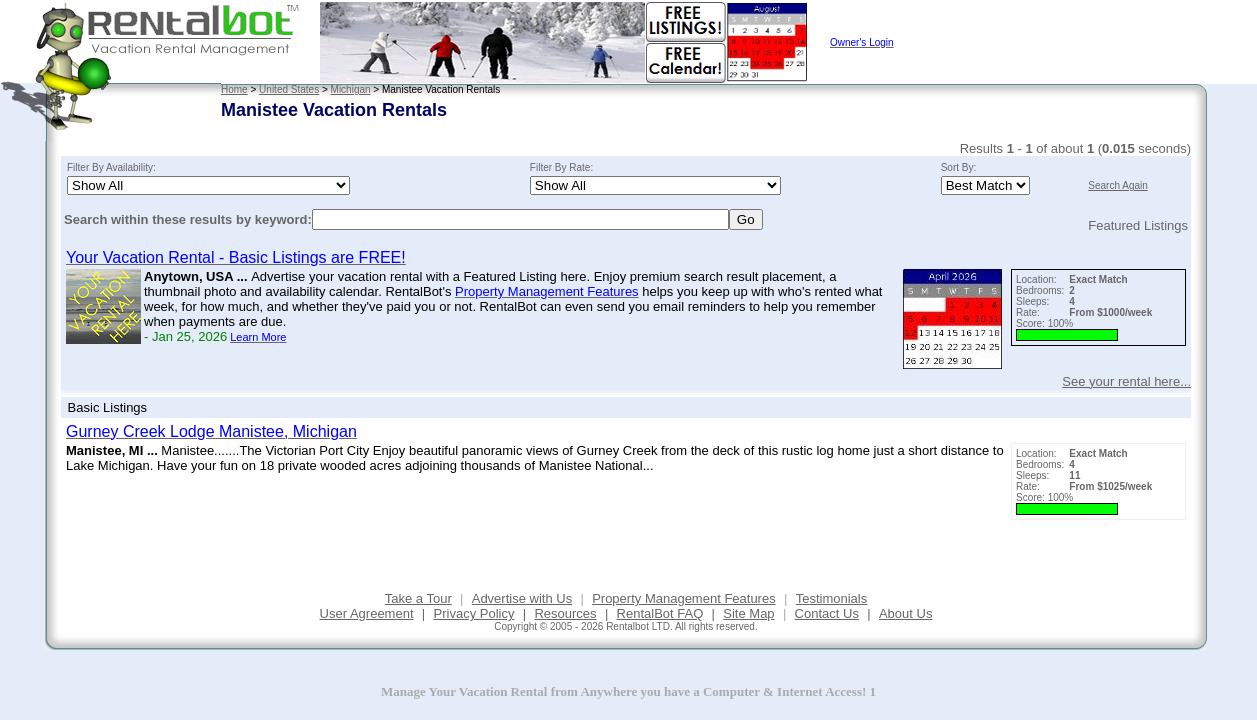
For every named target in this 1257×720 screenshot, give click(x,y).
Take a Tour (418, 598)
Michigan (351, 89)
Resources (565, 613)
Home (234, 89)
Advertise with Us (522, 598)
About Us (905, 613)
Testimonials (832, 598)
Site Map (748, 613)
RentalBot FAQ (660, 613)
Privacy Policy (474, 613)
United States (289, 89)
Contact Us (827, 613)
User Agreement (367, 613)
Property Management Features (684, 598)
